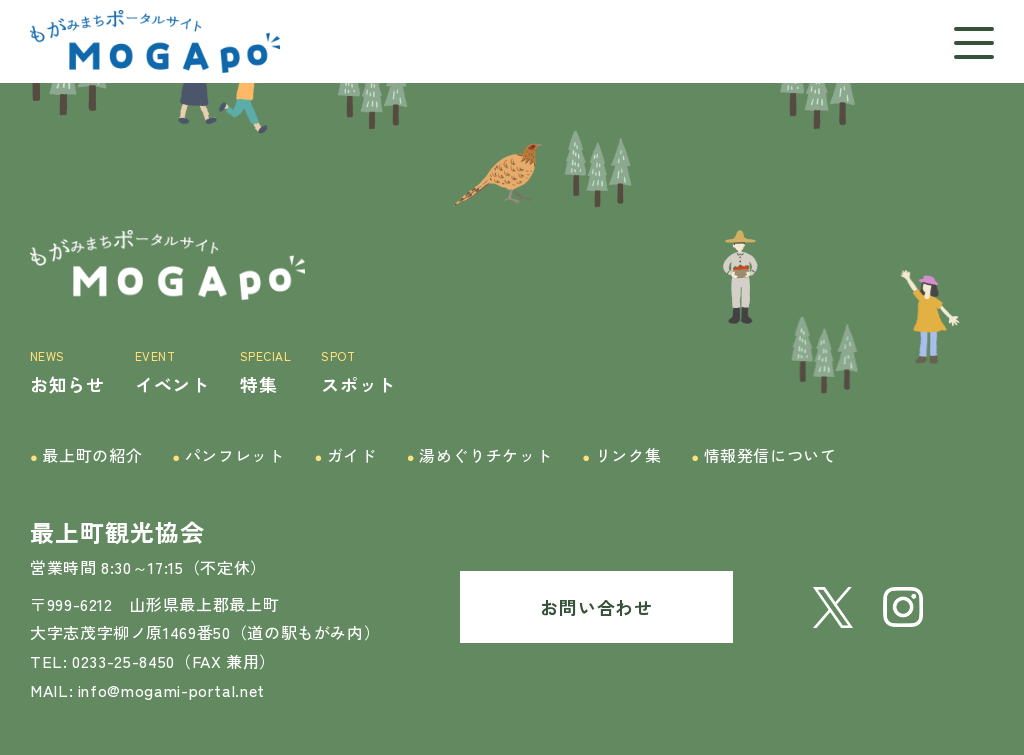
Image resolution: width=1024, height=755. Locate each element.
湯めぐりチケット (480, 455)
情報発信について (764, 455)
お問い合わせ (596, 607)
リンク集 (621, 455)
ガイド (345, 455)
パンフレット (228, 455)
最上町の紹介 (86, 455)
